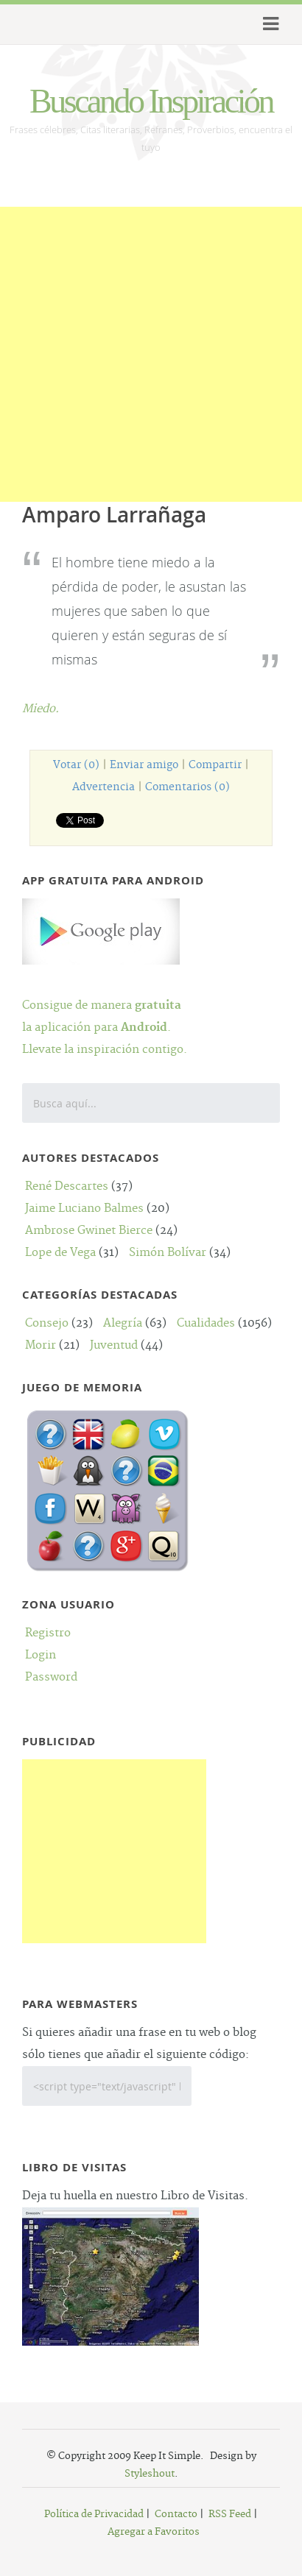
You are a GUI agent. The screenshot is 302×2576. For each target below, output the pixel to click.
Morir (40, 1345)
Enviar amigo (144, 765)
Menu (268, 24)
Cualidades (206, 1323)
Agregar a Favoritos (154, 2532)
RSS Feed (229, 2514)
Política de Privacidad (94, 2514)
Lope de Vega (60, 1253)
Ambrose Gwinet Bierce (88, 1231)
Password (51, 1677)
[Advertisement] (151, 357)
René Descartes (66, 1186)
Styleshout (149, 2474)
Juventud (114, 1345)
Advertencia (103, 787)
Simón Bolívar (167, 1253)
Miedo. (40, 709)
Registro (48, 1633)
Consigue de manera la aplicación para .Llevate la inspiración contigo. (104, 1005)
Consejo (47, 1323)
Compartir (215, 765)
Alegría (122, 1323)
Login (40, 1655)
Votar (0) (76, 765)
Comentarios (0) (187, 787)
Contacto (176, 2514)
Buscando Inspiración (151, 101)
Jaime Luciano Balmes (84, 1209)
